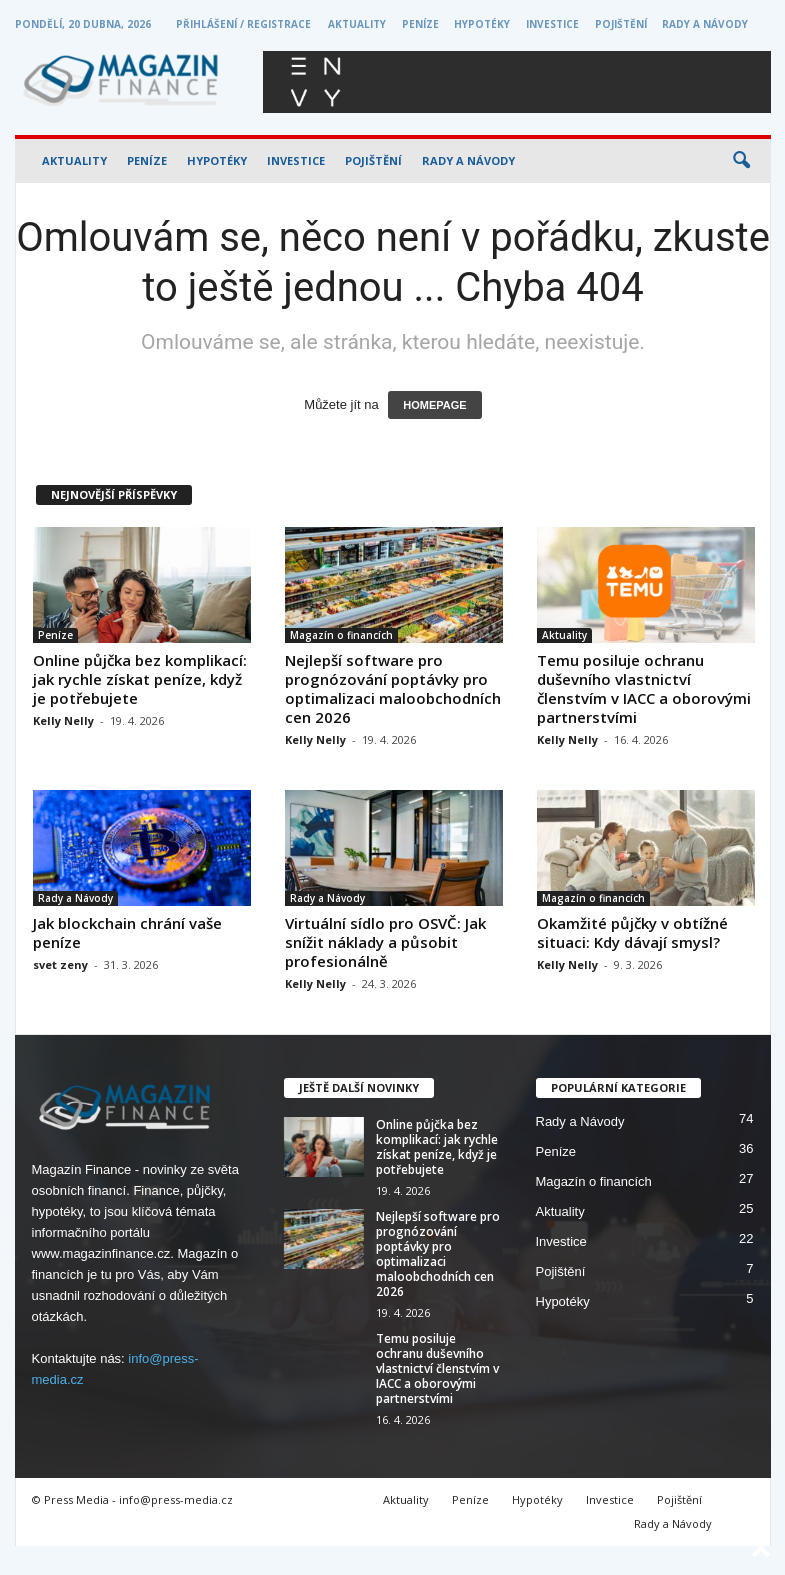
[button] (741, 161)
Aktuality (357, 24)
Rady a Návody (705, 24)
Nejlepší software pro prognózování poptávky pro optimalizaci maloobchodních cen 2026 (393, 688)
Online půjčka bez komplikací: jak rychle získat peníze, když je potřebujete (140, 679)
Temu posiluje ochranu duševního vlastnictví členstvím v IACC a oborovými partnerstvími (644, 688)
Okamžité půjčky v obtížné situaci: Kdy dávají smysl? (632, 932)
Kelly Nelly (63, 720)
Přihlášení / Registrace (243, 24)
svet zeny (60, 964)
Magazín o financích (341, 635)
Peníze (420, 24)
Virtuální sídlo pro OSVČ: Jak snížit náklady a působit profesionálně (385, 942)
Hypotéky (482, 24)
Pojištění (621, 24)
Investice (552, 24)
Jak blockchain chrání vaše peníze (127, 932)
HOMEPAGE (434, 405)
